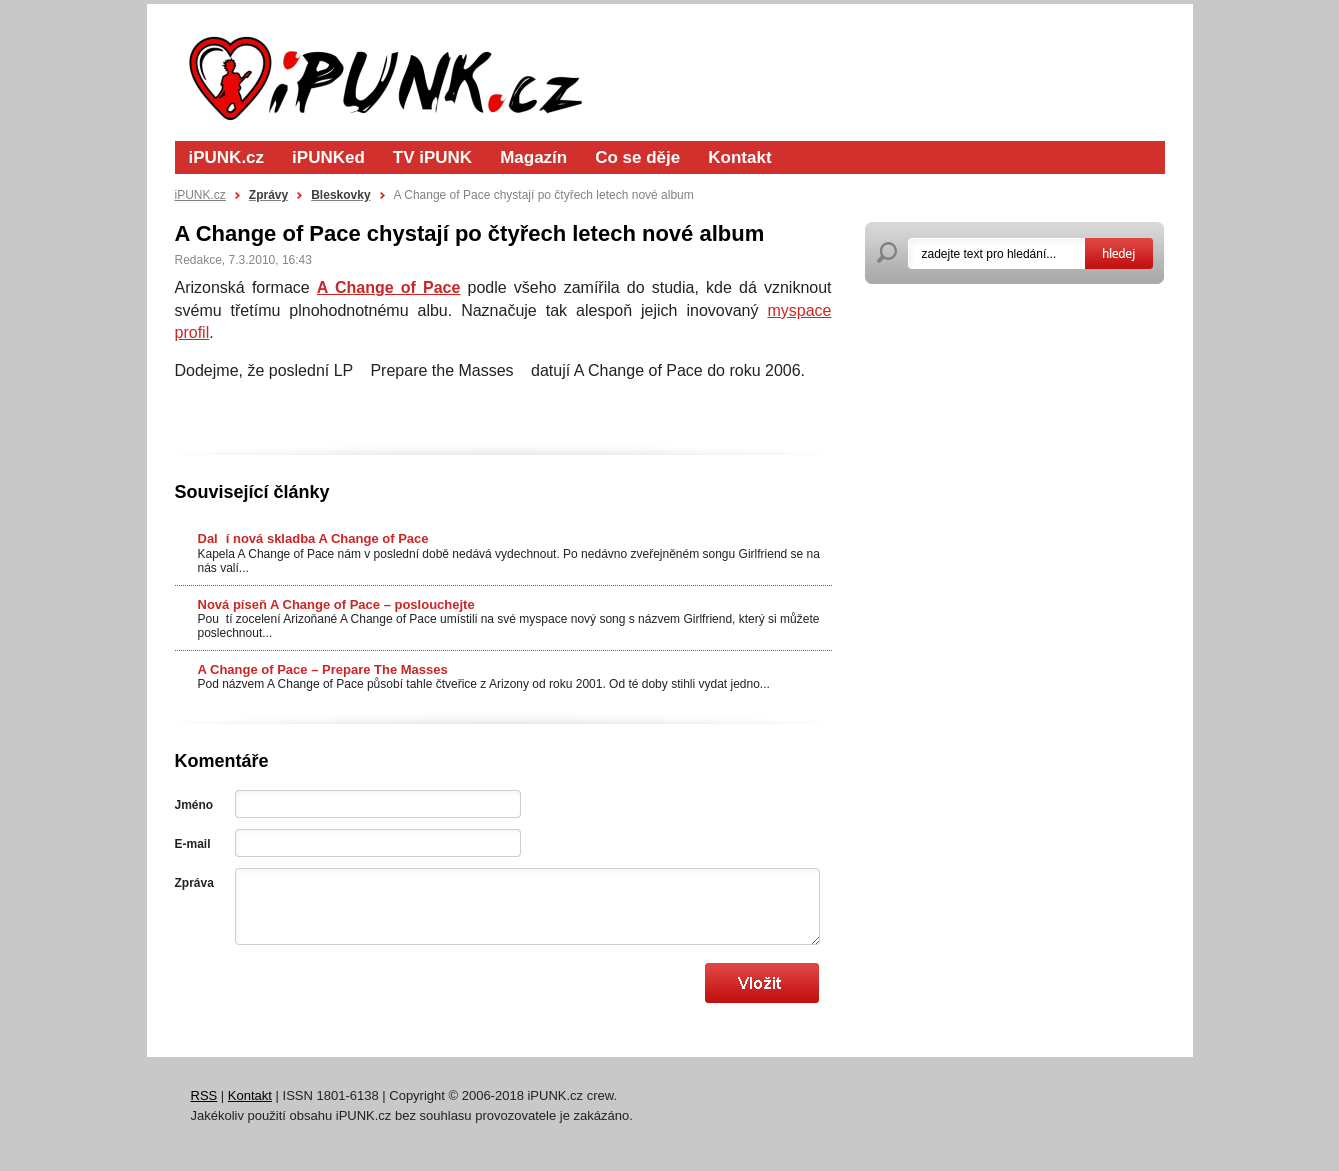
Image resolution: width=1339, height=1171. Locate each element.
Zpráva (194, 883)
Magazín (533, 157)
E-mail (193, 844)
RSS (204, 1095)
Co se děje (637, 157)
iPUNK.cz (227, 157)
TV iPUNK (432, 157)
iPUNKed (328, 157)
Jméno (194, 805)
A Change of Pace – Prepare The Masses (323, 669)
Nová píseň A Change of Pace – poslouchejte (336, 604)
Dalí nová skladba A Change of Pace (313, 538)
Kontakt (739, 157)
